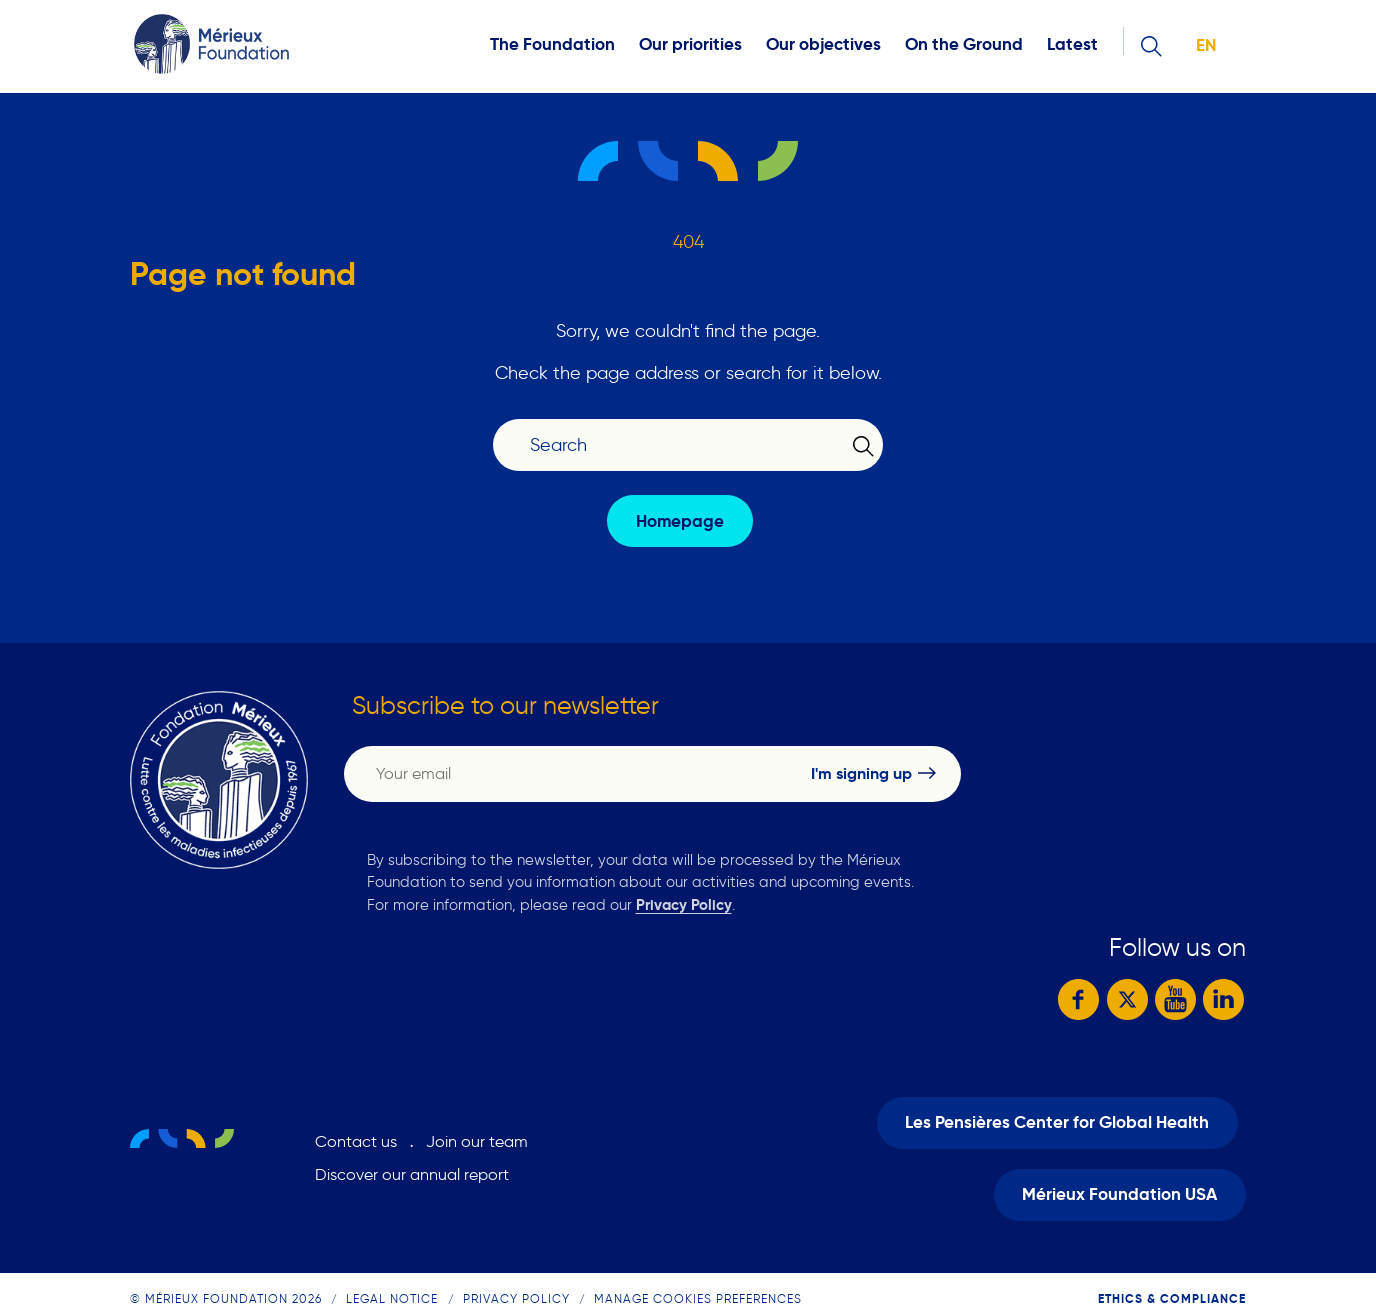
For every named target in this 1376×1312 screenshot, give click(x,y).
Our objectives (823, 46)
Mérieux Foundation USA (1119, 1178)
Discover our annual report (412, 1164)
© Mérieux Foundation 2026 (226, 1277)
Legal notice (392, 1277)
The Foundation (552, 46)
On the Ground (964, 46)
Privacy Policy (684, 904)
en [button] (1206, 47)
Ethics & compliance (1172, 1277)
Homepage (680, 521)
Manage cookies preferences (698, 1277)
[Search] (676, 445)
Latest (1072, 46)
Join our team (477, 1131)
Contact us (356, 1131)
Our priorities (690, 46)
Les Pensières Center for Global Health (1057, 1110)
